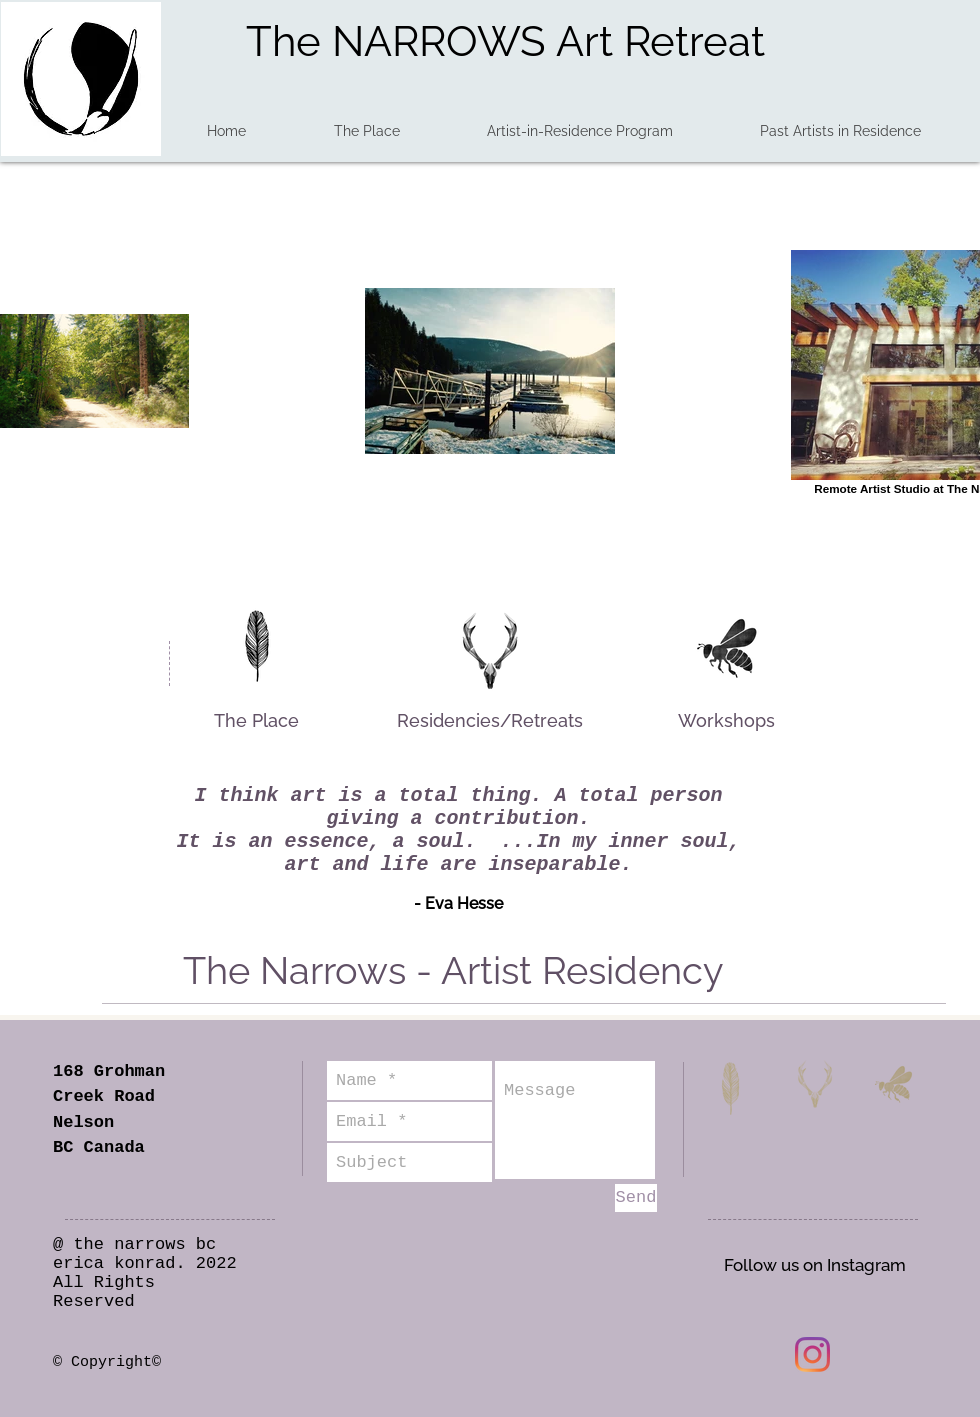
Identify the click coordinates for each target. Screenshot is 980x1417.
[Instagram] (812, 1354)
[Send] (636, 1198)
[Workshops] (726, 721)
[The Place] (256, 721)
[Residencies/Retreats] (489, 721)
